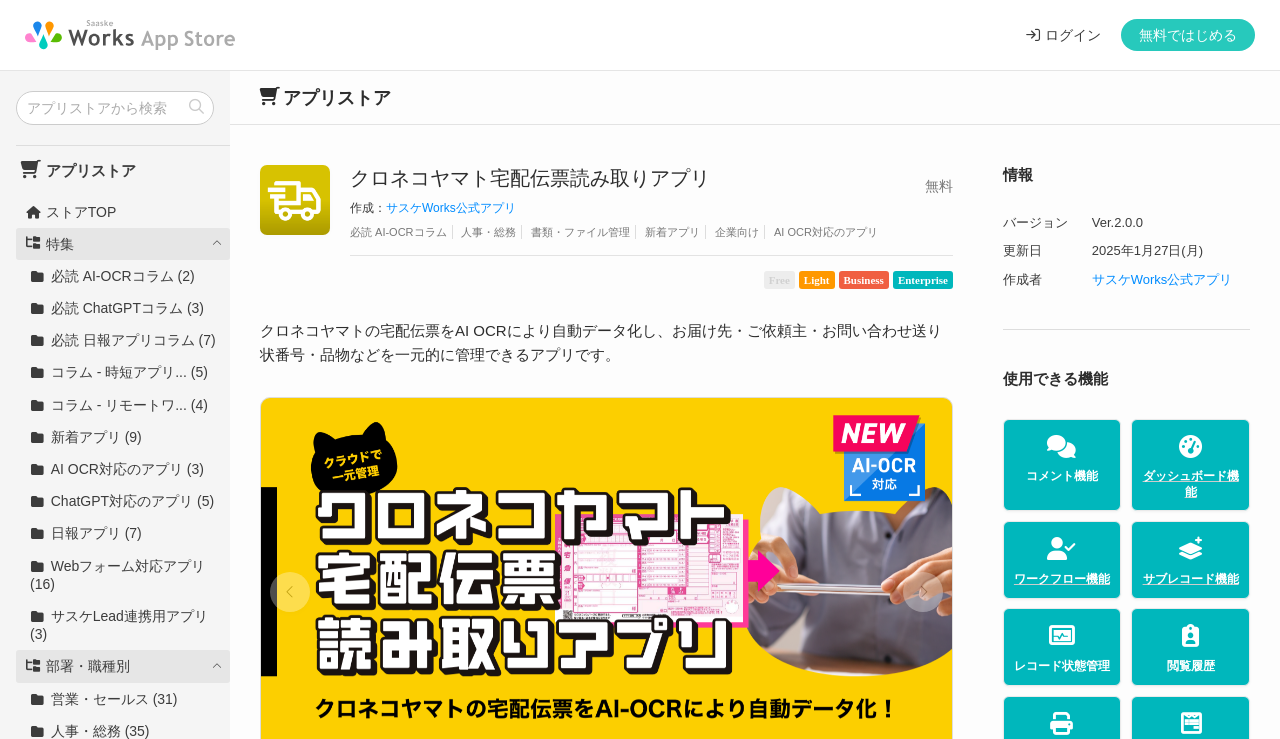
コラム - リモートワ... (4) (119, 405)
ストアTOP (70, 212)
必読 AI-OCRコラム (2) (112, 276)
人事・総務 (488, 232)
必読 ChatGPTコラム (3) (117, 308)
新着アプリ (672, 232)
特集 (49, 244)
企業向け (737, 232)
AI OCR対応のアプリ (826, 232)
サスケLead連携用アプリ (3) (119, 625)
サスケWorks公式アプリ (451, 208)
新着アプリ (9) (86, 437)
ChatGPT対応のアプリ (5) (122, 501)
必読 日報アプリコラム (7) (123, 340)
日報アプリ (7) (86, 533)
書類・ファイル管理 (580, 232)
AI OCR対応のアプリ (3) (117, 469)
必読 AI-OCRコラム (398, 232)
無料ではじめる (1188, 35)
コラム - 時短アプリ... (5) (119, 372)
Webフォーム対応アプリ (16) (117, 575)
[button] (290, 592)
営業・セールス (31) (104, 699)
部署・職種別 (77, 666)
